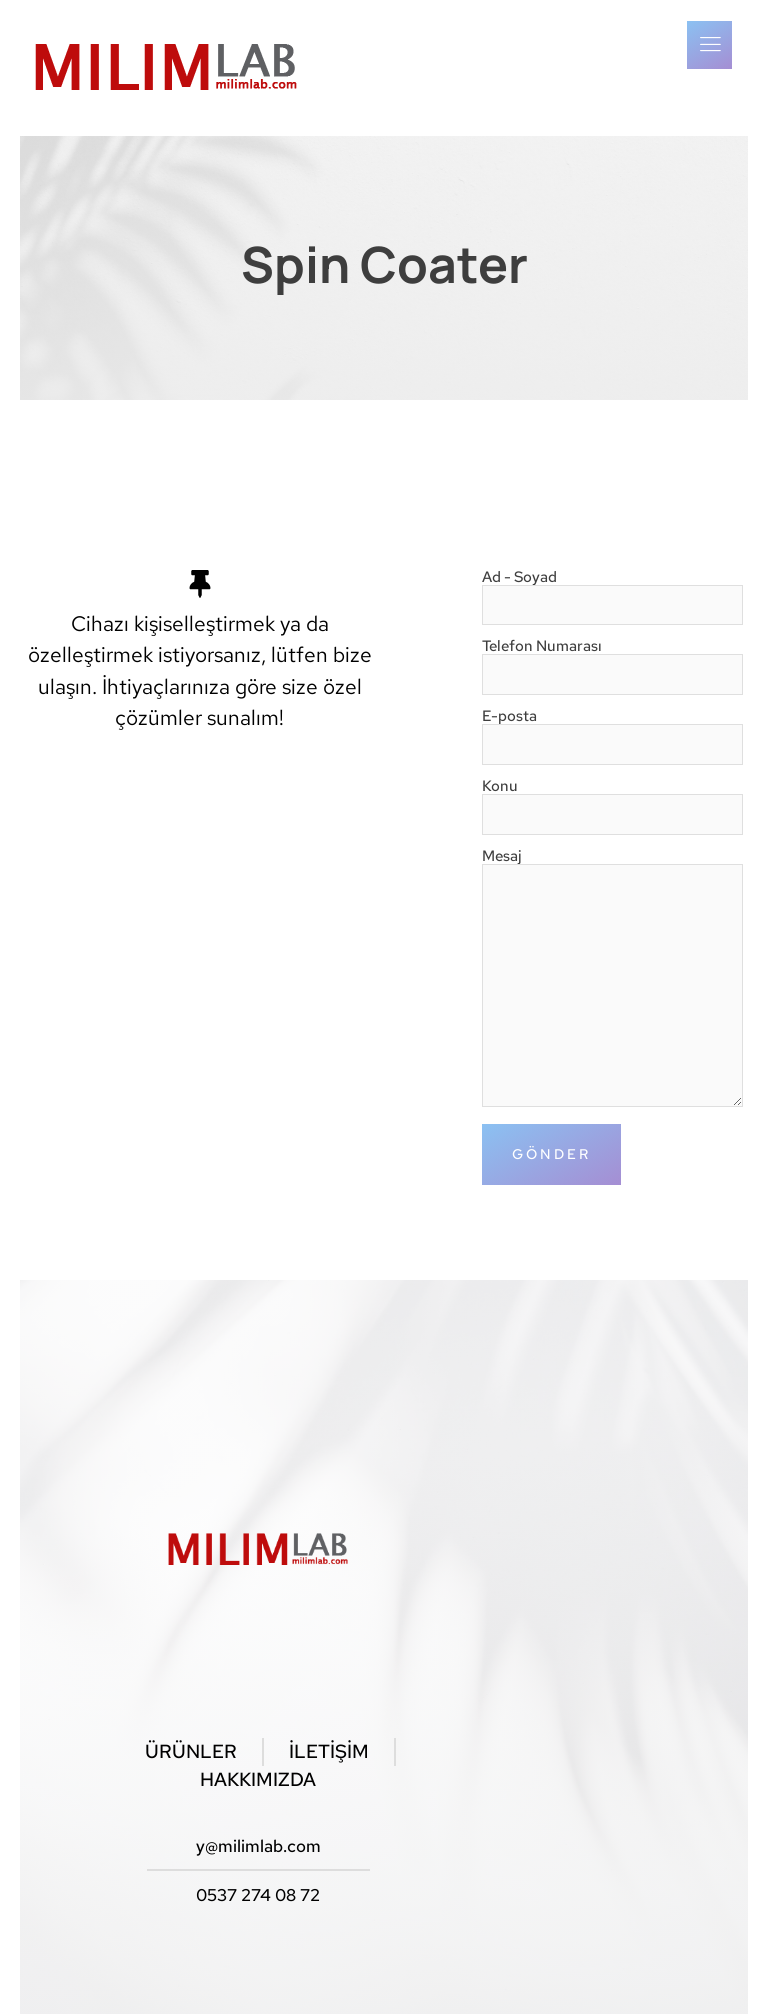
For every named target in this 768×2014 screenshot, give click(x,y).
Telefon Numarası (612, 661)
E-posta (612, 731)
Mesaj (612, 979)
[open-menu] (709, 45)
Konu (612, 801)
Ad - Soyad (612, 592)
